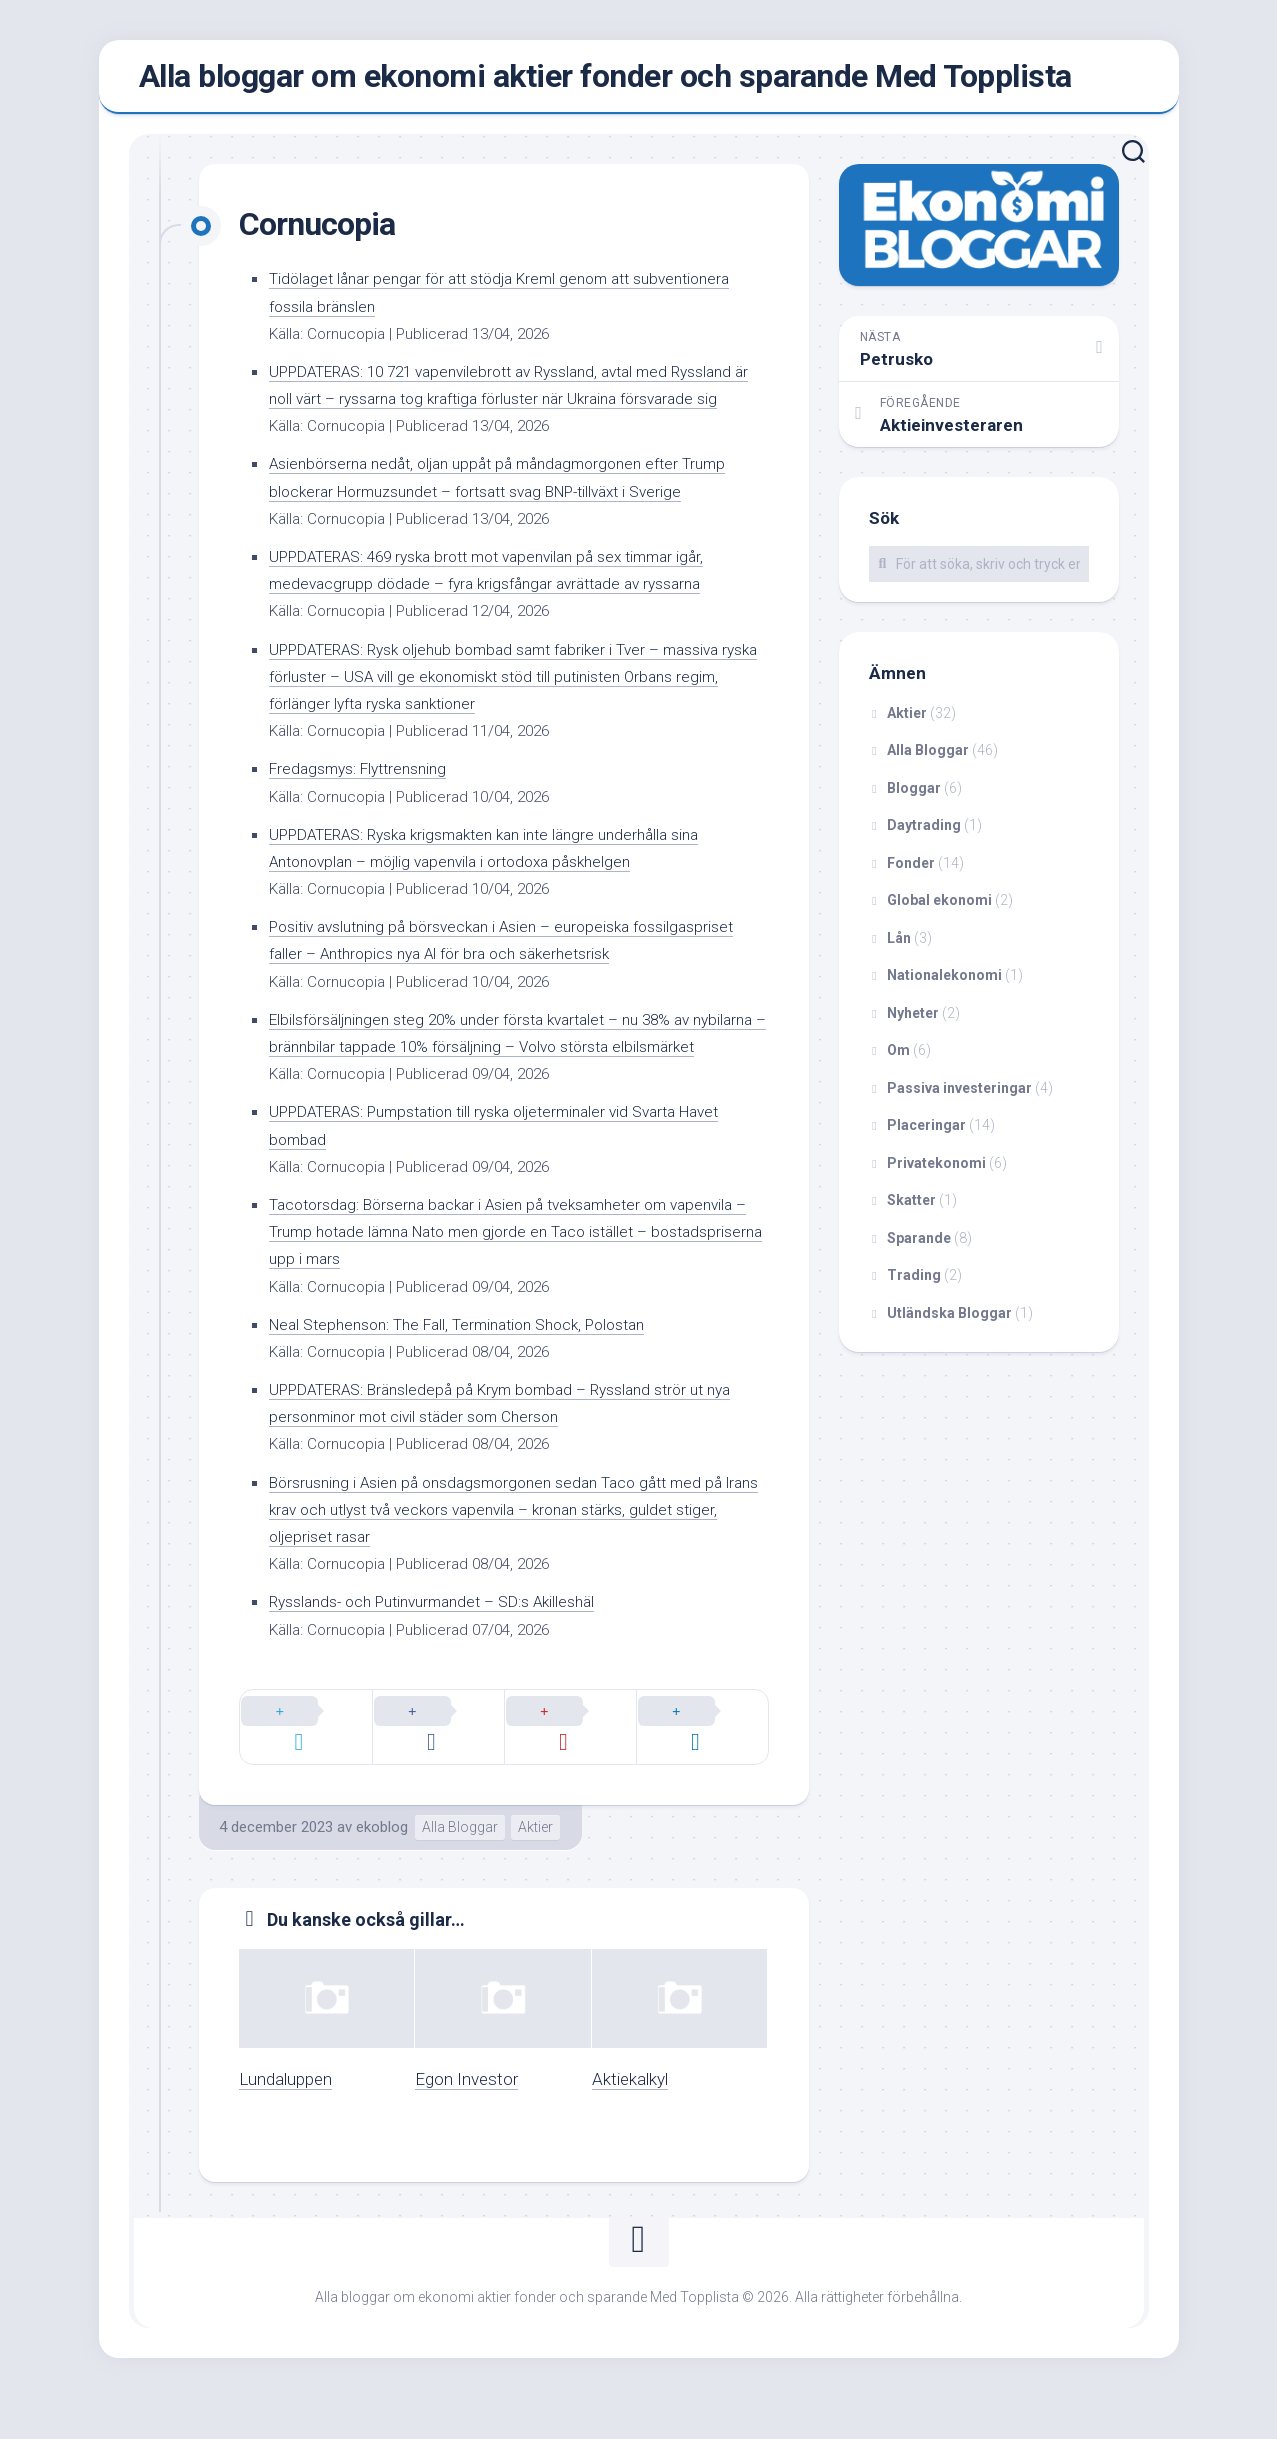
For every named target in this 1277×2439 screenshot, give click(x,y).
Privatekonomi (936, 1172)
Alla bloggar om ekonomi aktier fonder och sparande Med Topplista (605, 81)
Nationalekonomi (944, 985)
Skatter (911, 1210)
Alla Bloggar (460, 1868)
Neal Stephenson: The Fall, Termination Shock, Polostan (476, 1387)
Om (898, 1060)
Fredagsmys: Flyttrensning (366, 805)
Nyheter (913, 1022)
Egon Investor (466, 2120)
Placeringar (926, 1135)
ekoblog (382, 1868)
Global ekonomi (939, 910)
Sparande (919, 1247)
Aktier (535, 1868)
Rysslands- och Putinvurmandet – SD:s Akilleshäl (448, 1665)
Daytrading (924, 835)
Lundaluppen (285, 2120)
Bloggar (914, 797)
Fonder (911, 872)
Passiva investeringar (959, 1097)
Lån (899, 947)
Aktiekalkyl (630, 2120)
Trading (914, 1285)
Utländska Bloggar (949, 1322)
